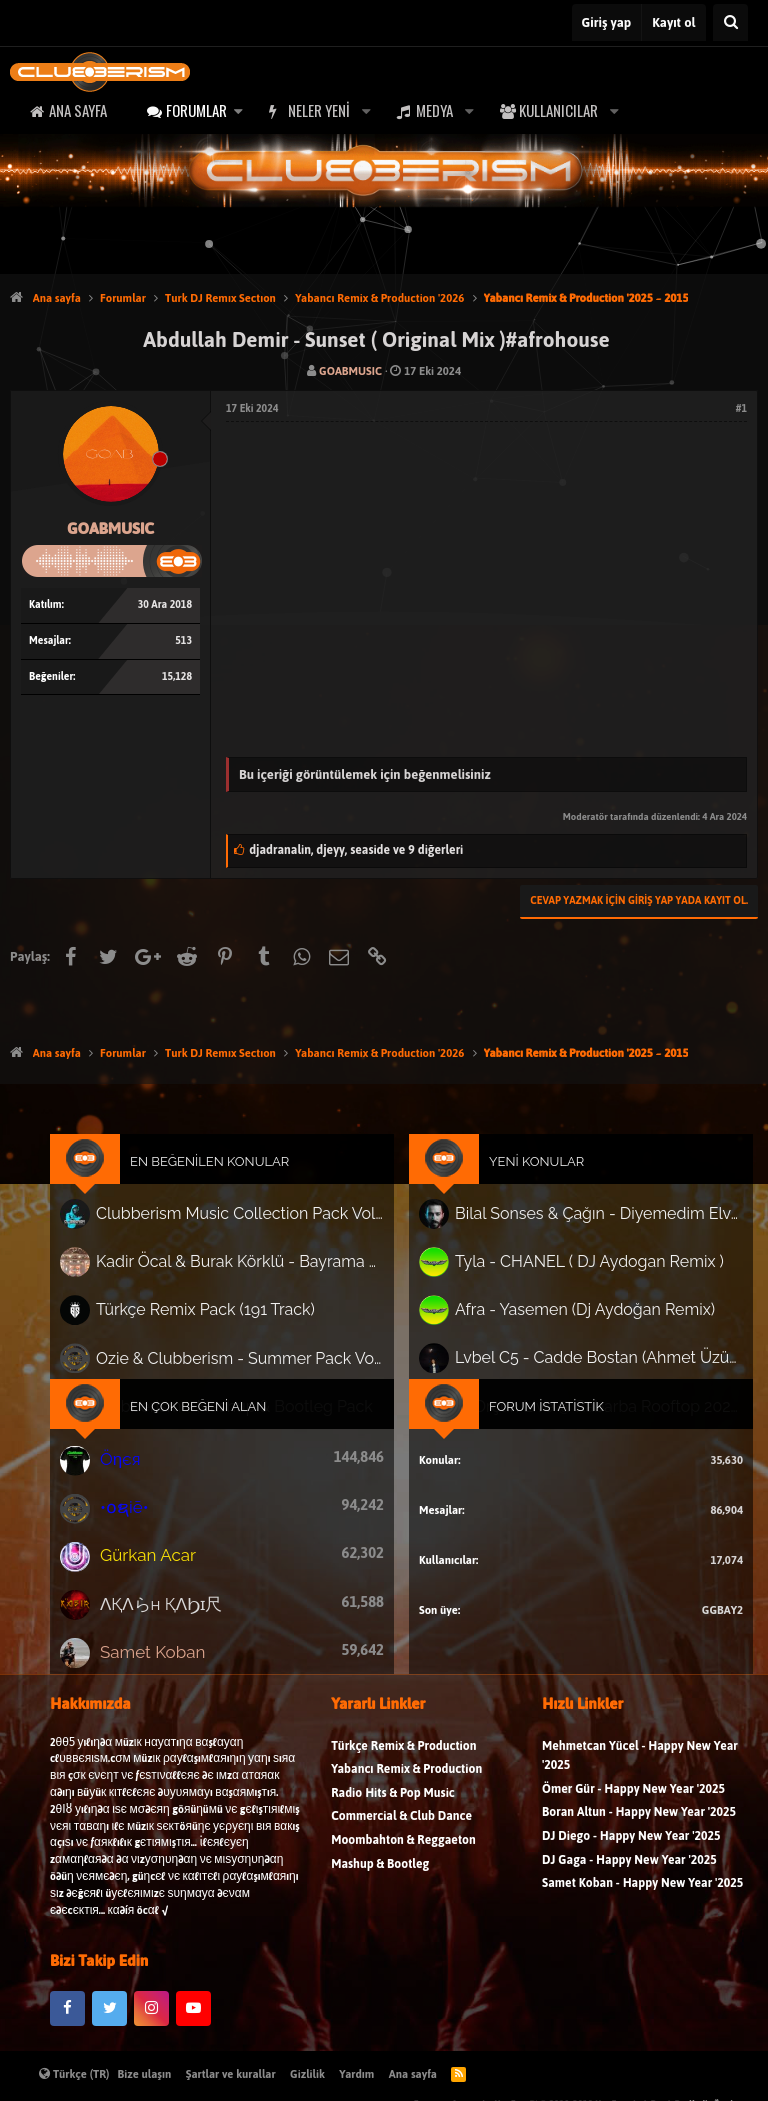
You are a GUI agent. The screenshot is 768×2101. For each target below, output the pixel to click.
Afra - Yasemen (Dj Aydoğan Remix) (570, 1319)
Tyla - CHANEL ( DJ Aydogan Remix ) (575, 1275)
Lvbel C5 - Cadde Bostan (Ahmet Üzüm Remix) (583, 1363)
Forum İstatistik (536, 1409)
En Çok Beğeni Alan (215, 1409)
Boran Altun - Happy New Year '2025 (639, 1832)
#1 (741, 408)
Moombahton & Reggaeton (403, 1860)
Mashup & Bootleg (380, 1883)
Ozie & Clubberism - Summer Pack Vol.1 (250, 1363)
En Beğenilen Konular (225, 1183)
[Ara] (730, 22)
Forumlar (196, 110)
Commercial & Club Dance (401, 1836)
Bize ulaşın (145, 2074)
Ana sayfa (78, 110)
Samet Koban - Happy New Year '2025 (642, 1903)
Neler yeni (319, 110)
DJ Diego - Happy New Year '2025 (631, 1856)
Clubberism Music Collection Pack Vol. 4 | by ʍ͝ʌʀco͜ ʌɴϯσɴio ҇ (250, 1232)
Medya (434, 110)
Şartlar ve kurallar (231, 2074)
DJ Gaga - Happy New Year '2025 (629, 1879)
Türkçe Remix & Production (403, 1765)
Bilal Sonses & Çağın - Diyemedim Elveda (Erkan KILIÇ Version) (583, 1230)
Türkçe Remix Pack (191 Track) (221, 1320)
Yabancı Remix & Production (406, 1789)
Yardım (356, 2074)
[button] (238, 110)
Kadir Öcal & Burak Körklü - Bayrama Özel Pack (250, 1275)
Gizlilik (307, 2074)
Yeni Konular (527, 1183)
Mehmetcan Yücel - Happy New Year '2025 (640, 1775)
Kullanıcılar (558, 110)
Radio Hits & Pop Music (393, 1813)
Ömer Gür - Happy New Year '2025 (633, 1809)
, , (356, 850)
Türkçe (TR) (74, 2074)
